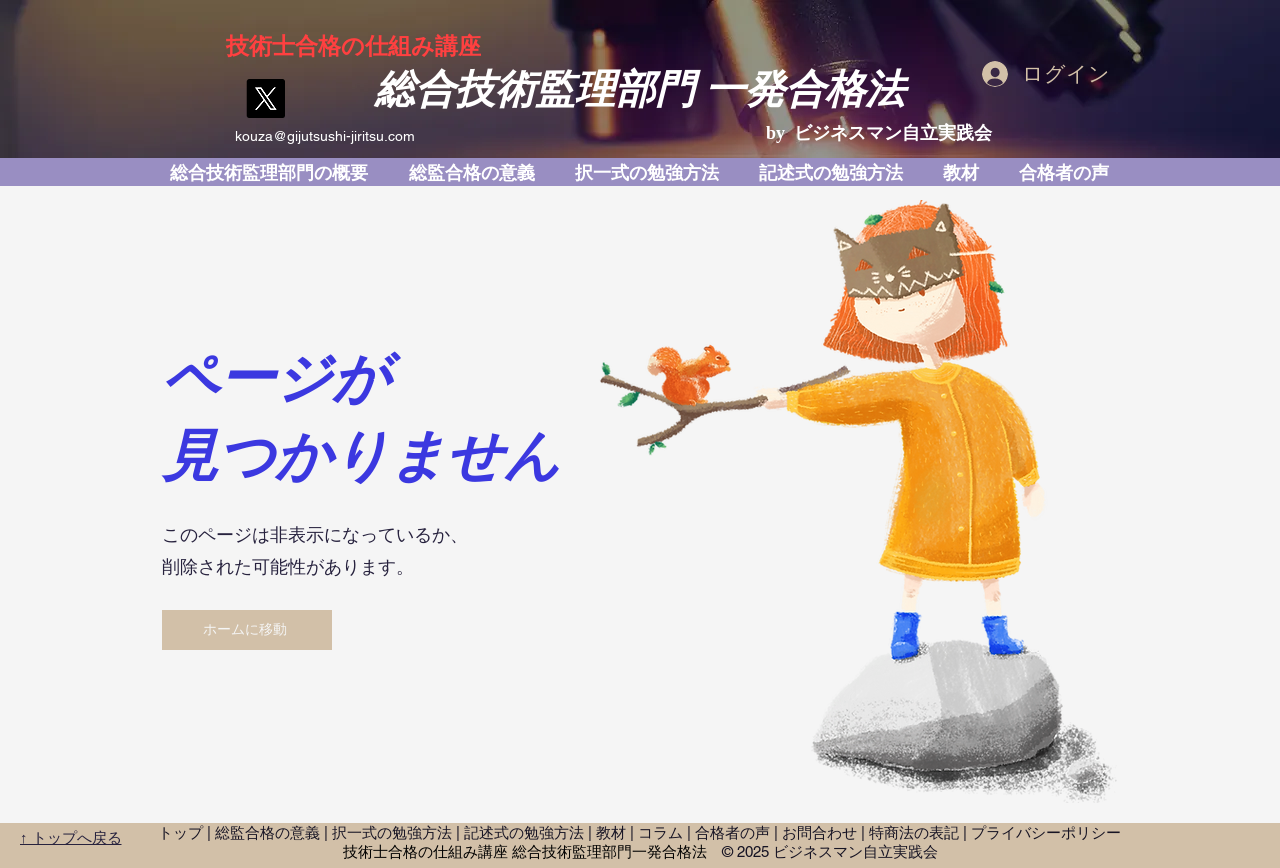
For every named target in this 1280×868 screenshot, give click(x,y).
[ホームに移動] (247, 630)
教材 (611, 832)
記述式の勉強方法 (524, 832)
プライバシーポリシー (1046, 832)
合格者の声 (732, 832)
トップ (180, 832)
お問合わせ (819, 832)
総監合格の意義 (267, 832)
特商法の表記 (914, 832)
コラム (660, 832)
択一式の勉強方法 (392, 832)
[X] (265, 98)
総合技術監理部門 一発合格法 (640, 89)
